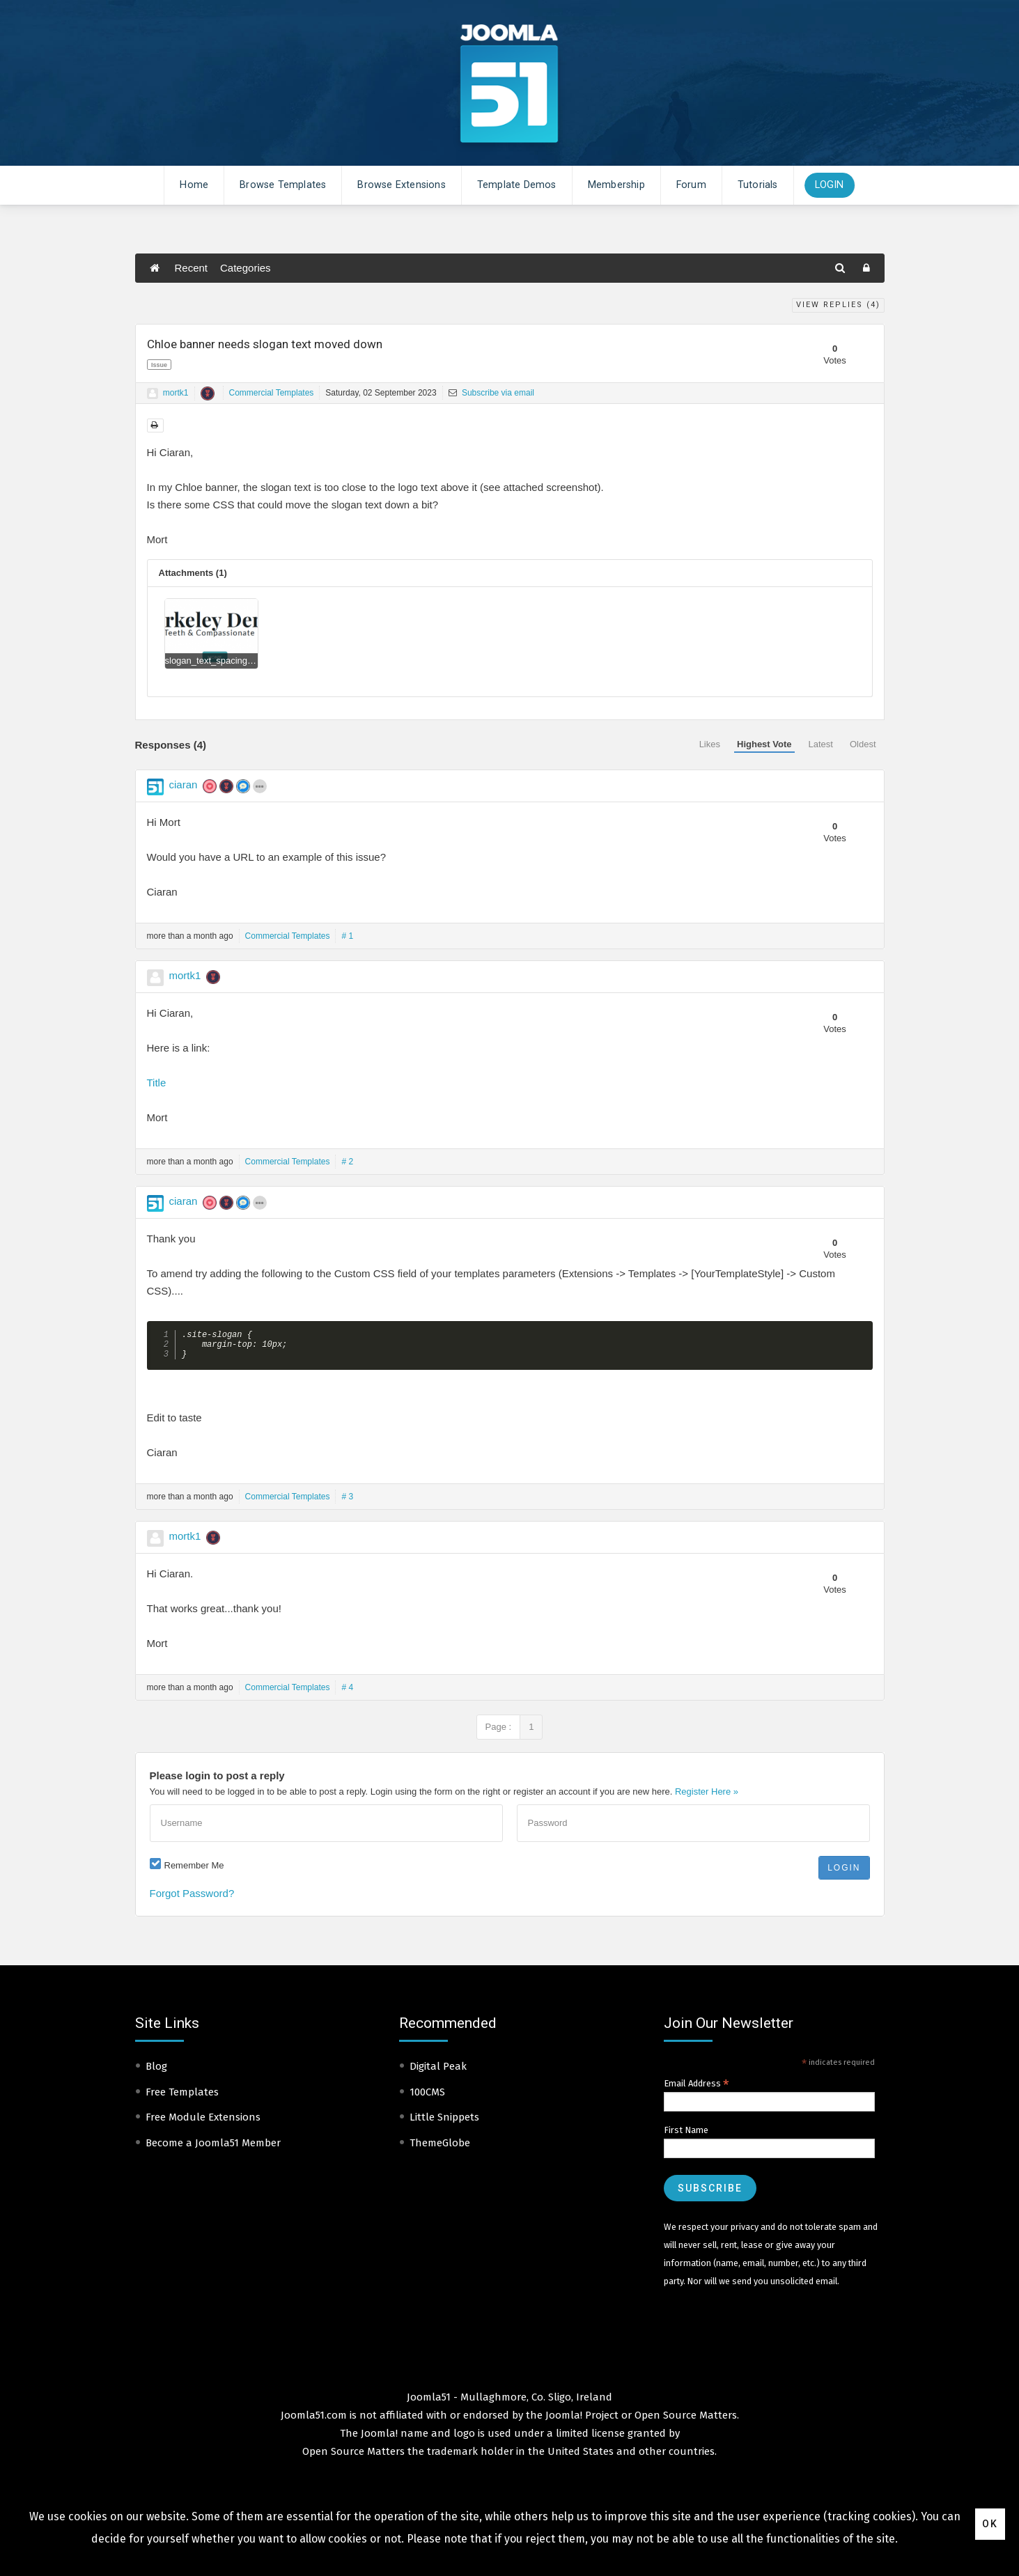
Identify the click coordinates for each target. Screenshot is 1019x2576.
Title (156, 1082)
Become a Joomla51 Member (213, 2148)
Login (829, 185)
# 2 (347, 1161)
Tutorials (758, 185)
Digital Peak (438, 2072)
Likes (709, 744)
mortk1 (176, 393)
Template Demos (517, 185)
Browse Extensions (401, 185)
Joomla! (379, 2439)
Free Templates (182, 2097)
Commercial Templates (271, 393)
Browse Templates (283, 185)
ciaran (183, 784)
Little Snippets (444, 2122)
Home (194, 185)
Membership (616, 185)
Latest (821, 744)
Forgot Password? (192, 1899)
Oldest (863, 744)
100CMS (427, 2097)
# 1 (347, 936)
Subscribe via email (491, 393)
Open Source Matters (686, 2420)
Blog (156, 2072)
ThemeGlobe (440, 2148)
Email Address (696, 2089)
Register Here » (706, 1797)
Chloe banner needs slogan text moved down (264, 344)
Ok (990, 2523)
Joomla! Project (581, 2420)
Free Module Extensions (203, 2122)
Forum (691, 185)
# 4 (347, 1693)
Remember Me (194, 1871)
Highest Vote (764, 744)
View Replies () (838, 304)
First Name (686, 2135)
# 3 (347, 1502)
